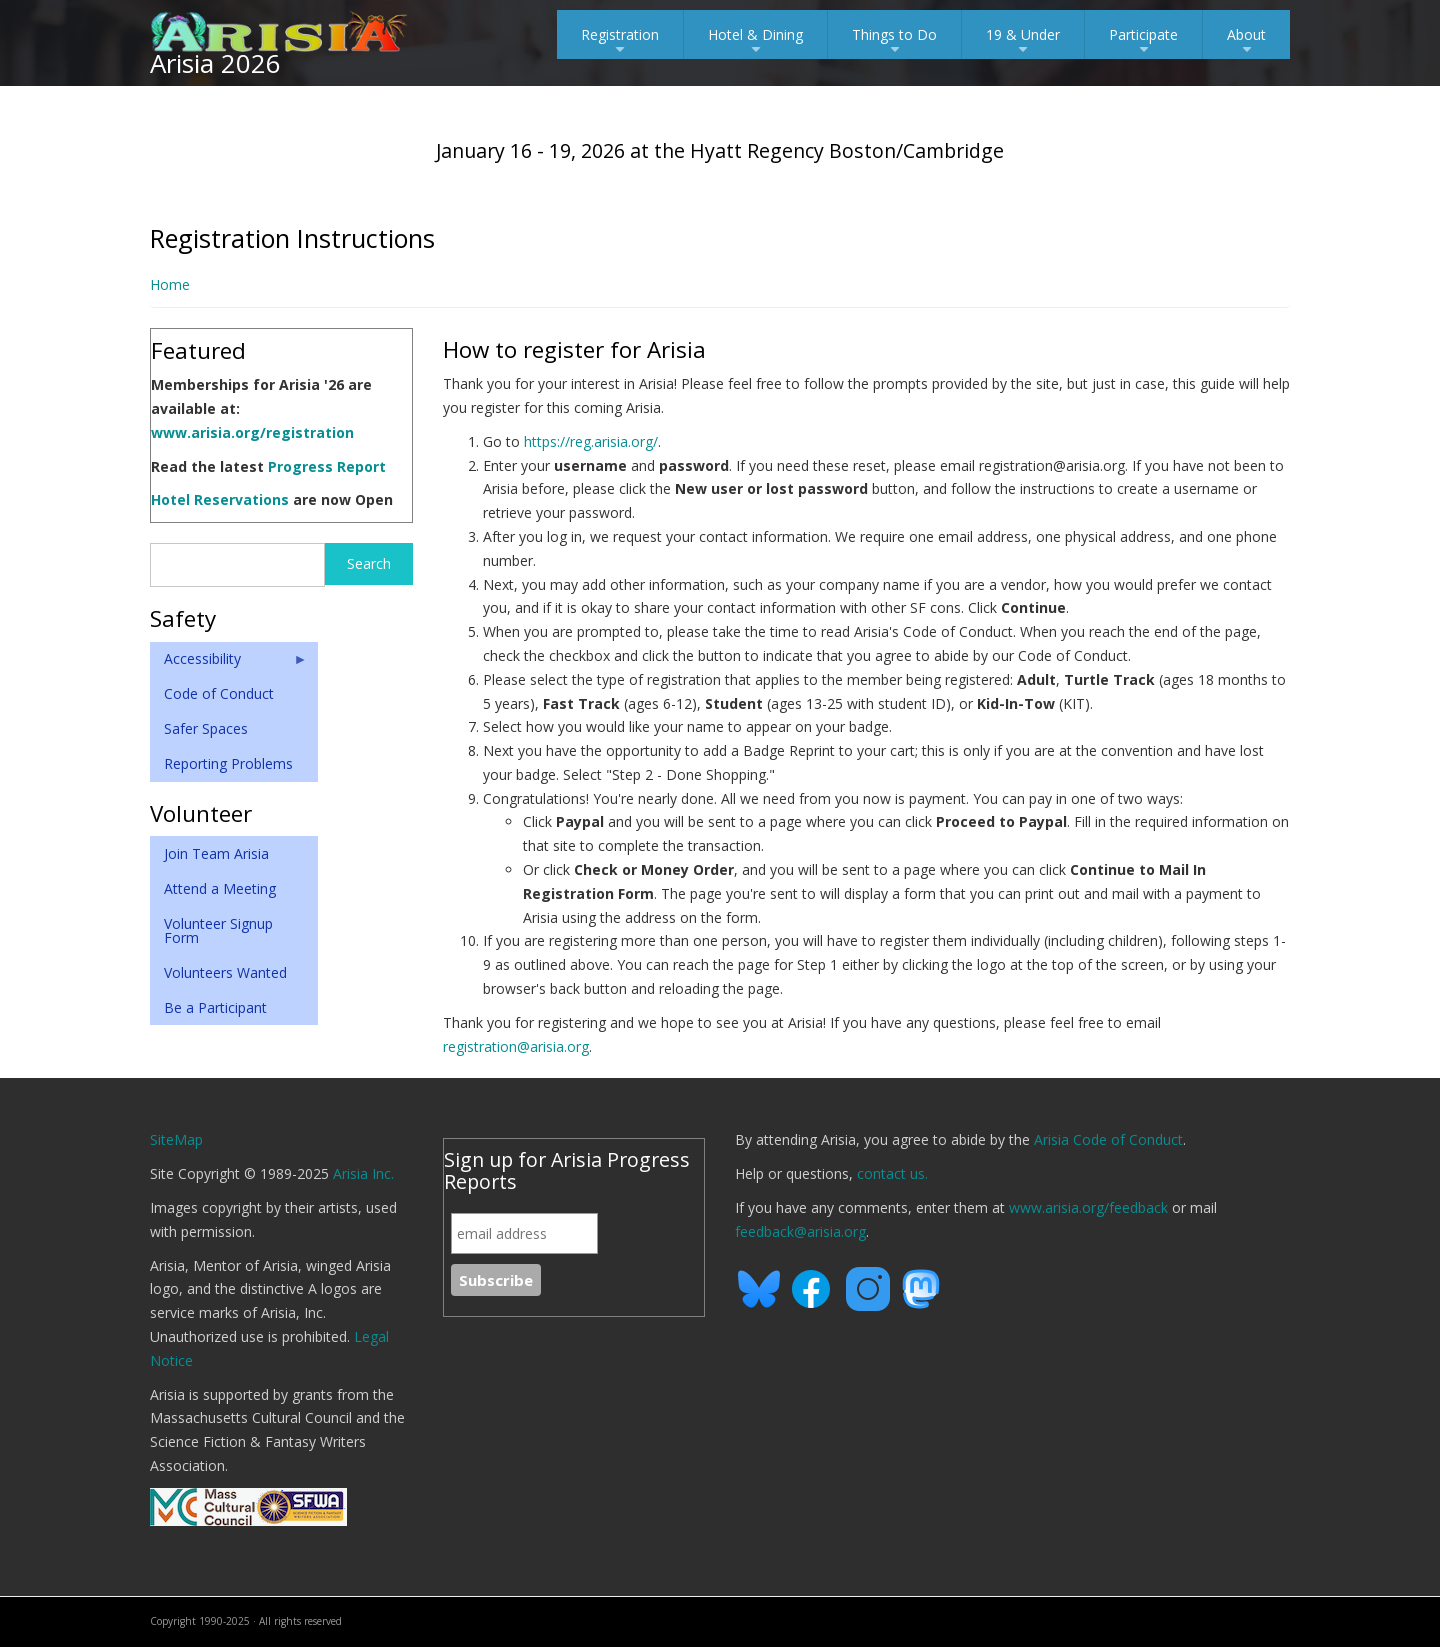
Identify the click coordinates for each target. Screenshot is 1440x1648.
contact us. (892, 1173)
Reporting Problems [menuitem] (228, 763)
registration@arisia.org (516, 1046)
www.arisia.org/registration (252, 432)
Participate (1143, 42)
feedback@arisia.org (800, 1231)
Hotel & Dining (755, 42)
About (1246, 42)
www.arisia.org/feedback (1088, 1207)
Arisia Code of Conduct (1108, 1139)
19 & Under (1023, 42)
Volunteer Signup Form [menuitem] (218, 930)
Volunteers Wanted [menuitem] (225, 972)
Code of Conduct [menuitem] (219, 693)
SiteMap (176, 1139)
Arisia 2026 (215, 63)
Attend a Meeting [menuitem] (220, 888)
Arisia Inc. (363, 1173)
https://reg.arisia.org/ (591, 441)
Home (170, 284)
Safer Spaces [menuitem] (206, 728)
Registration (620, 42)
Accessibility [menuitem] (229, 663)
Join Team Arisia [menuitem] (216, 853)
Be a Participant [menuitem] (215, 1007)
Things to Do (894, 42)
